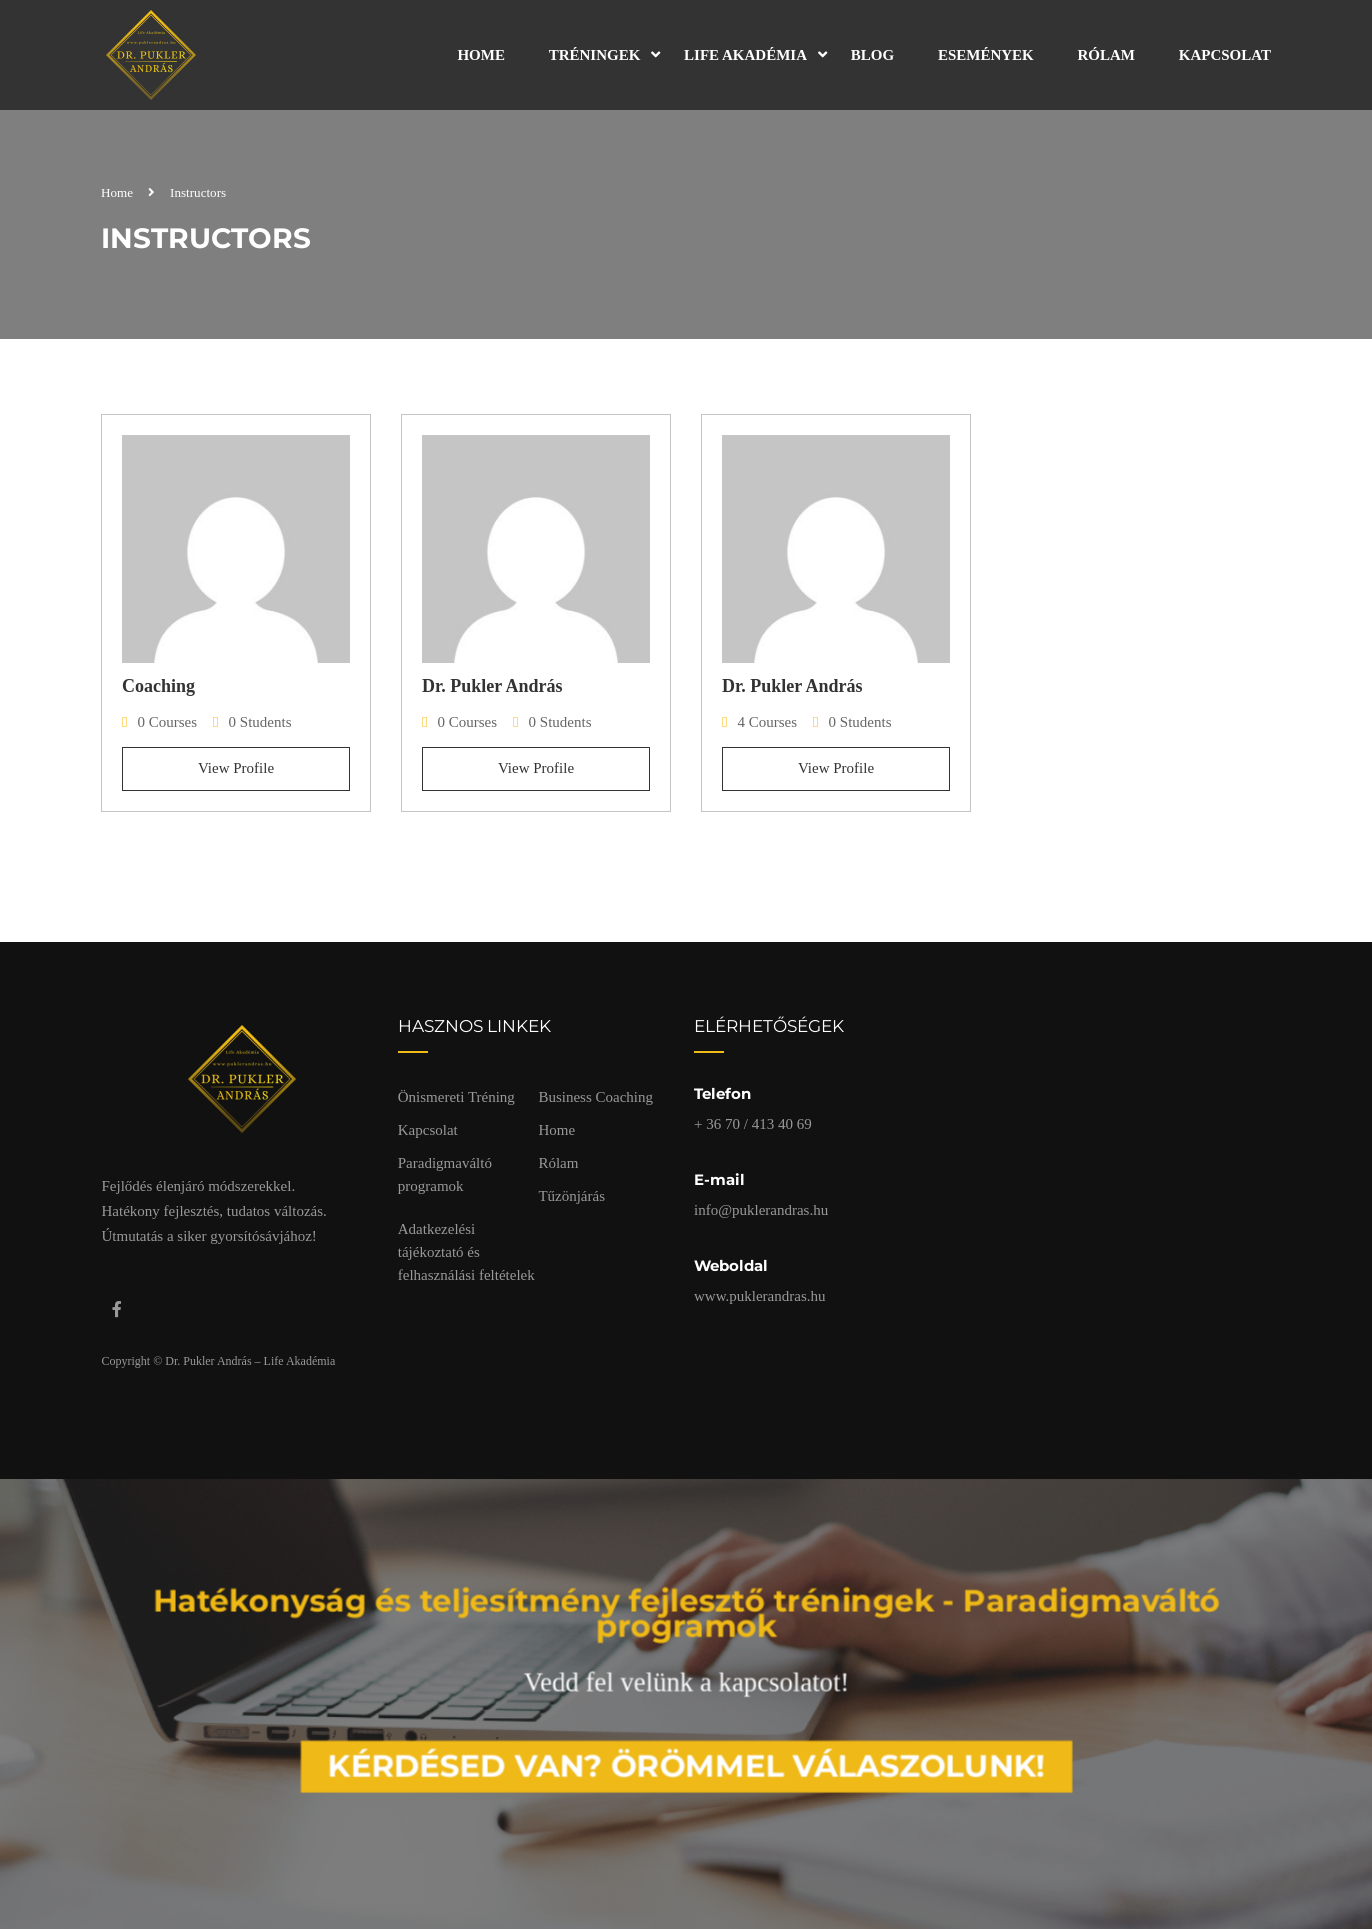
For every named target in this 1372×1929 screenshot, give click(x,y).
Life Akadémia (745, 55)
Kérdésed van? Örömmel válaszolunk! (686, 1757)
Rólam (1107, 55)
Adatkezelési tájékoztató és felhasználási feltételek (466, 1252)
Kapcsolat (1225, 55)
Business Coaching (595, 1097)
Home (481, 55)
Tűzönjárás (571, 1196)
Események (986, 55)
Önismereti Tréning (456, 1097)
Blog (872, 55)
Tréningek (595, 55)
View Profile (236, 768)
